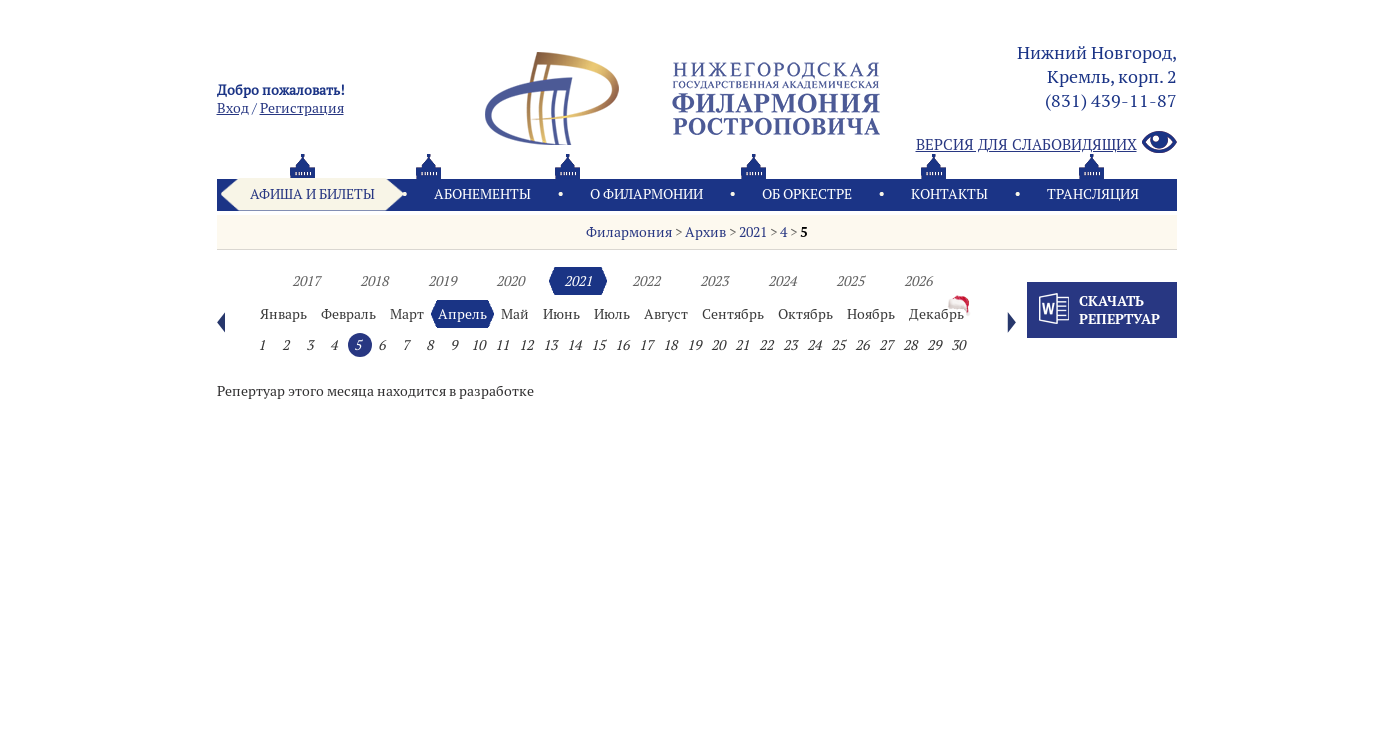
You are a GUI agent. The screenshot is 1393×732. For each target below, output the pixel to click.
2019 (442, 281)
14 (574, 345)
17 (646, 345)
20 (718, 345)
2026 (918, 281)
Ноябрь (871, 314)
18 (670, 345)
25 (838, 345)
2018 (374, 281)
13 (550, 345)
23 (790, 345)
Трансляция (1093, 194)
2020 (510, 281)
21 (742, 345)
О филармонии (646, 194)
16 (622, 345)
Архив (705, 232)
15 (598, 345)
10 (478, 345)
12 (526, 345)
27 (886, 345)
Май (515, 314)
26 (862, 345)
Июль (612, 314)
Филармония (629, 232)
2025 (850, 281)
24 (814, 345)
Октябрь (805, 314)
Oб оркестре (807, 194)
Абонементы (482, 194)
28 (910, 345)
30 (958, 345)
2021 (753, 232)
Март (407, 314)
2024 (782, 281)
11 (502, 345)
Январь (283, 314)
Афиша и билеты (312, 194)
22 (766, 345)
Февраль (348, 314)
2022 (646, 281)
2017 (306, 281)
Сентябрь (733, 314)
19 (694, 345)
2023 (714, 281)
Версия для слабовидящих (1046, 143)
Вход (233, 108)
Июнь (561, 314)
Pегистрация (302, 108)
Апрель (462, 314)
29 (934, 345)
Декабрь (936, 314)
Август (666, 314)
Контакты (949, 194)
